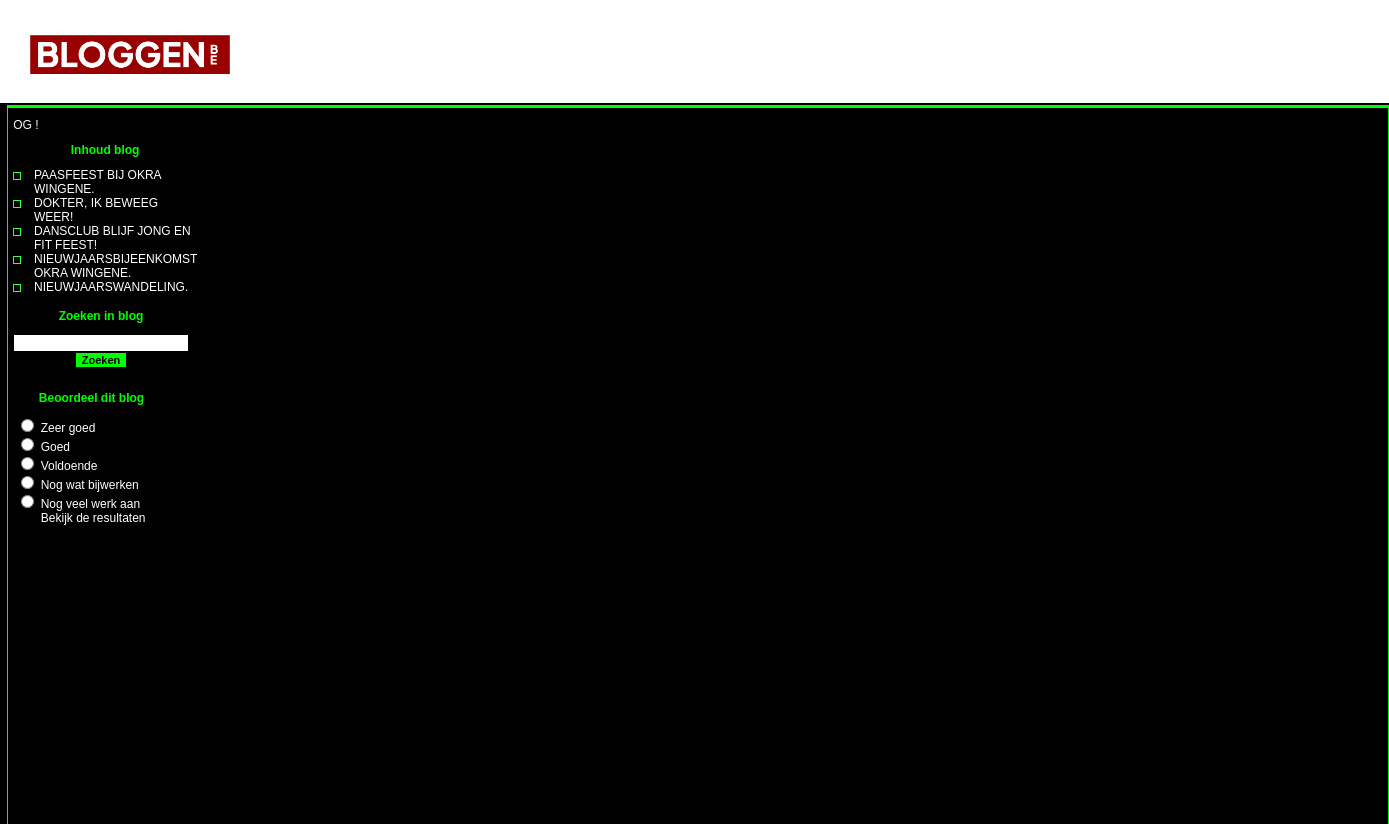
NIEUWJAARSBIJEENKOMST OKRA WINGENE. (115, 266)
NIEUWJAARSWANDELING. (111, 287)
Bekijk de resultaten (93, 518)
